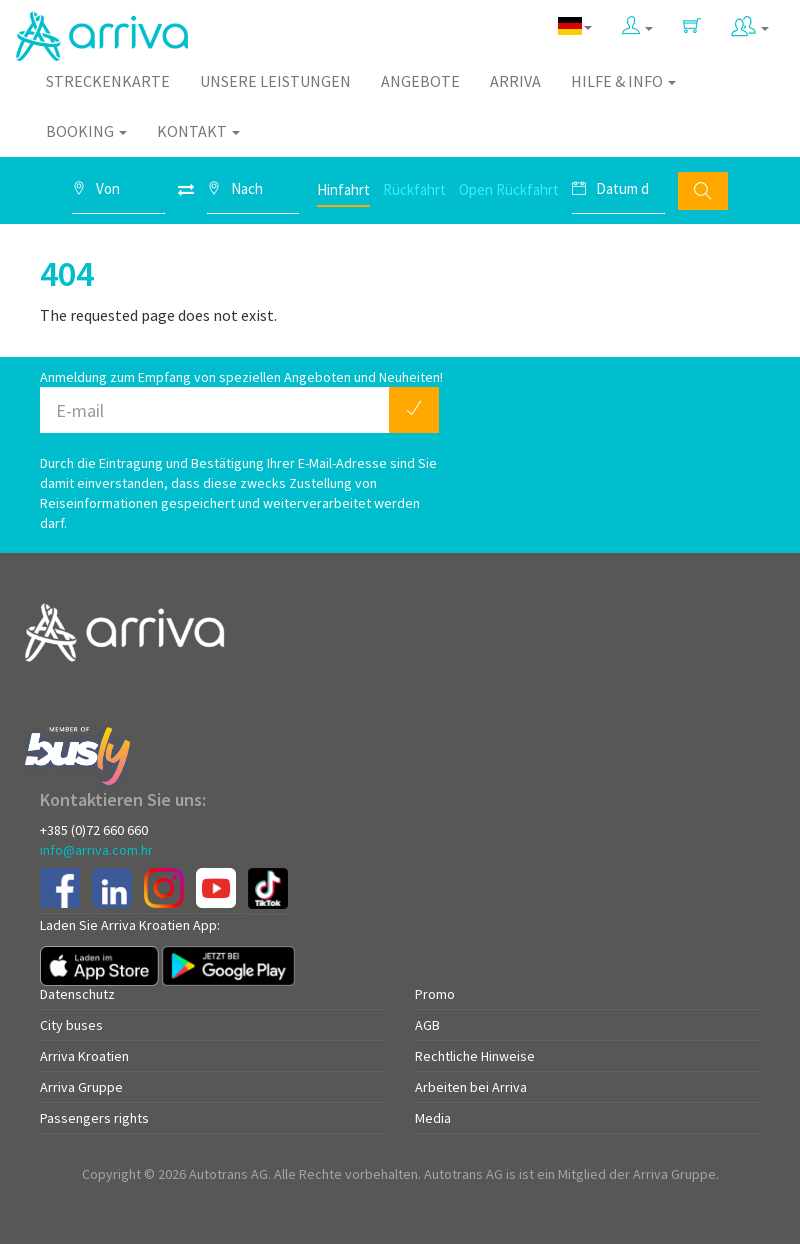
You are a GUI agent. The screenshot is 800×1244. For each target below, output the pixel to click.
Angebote (420, 81)
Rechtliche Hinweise (475, 1056)
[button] (637, 26)
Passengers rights (94, 1118)
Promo (435, 994)
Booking (86, 131)
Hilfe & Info (623, 81)
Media (433, 1118)
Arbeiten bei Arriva (471, 1087)
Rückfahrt (414, 189)
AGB (427, 1025)
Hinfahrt (343, 189)
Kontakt (198, 131)
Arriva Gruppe (81, 1087)
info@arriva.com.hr (96, 850)
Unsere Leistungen (275, 81)
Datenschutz (77, 994)
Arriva (515, 81)
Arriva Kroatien (84, 1056)
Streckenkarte (108, 81)
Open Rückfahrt (509, 189)
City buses (71, 1025)
